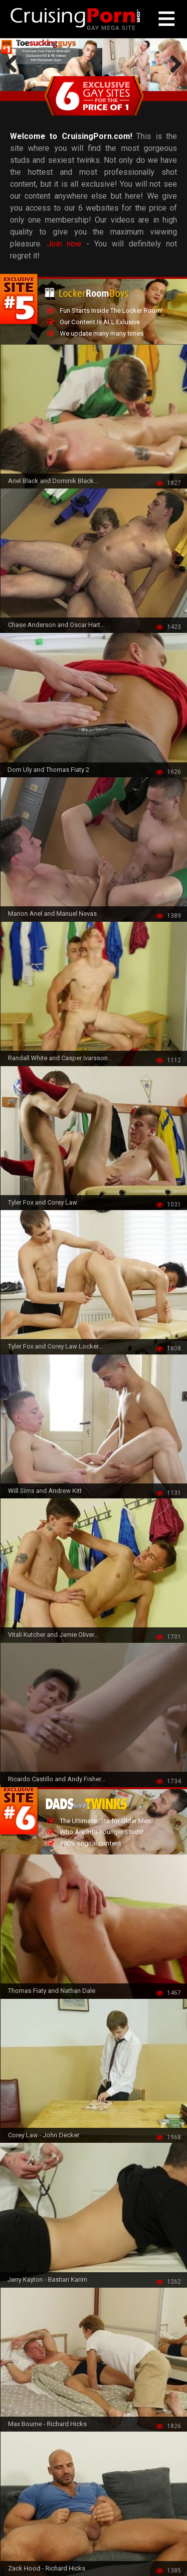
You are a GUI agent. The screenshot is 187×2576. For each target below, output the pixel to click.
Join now (64, 243)
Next (172, 65)
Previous (15, 65)
